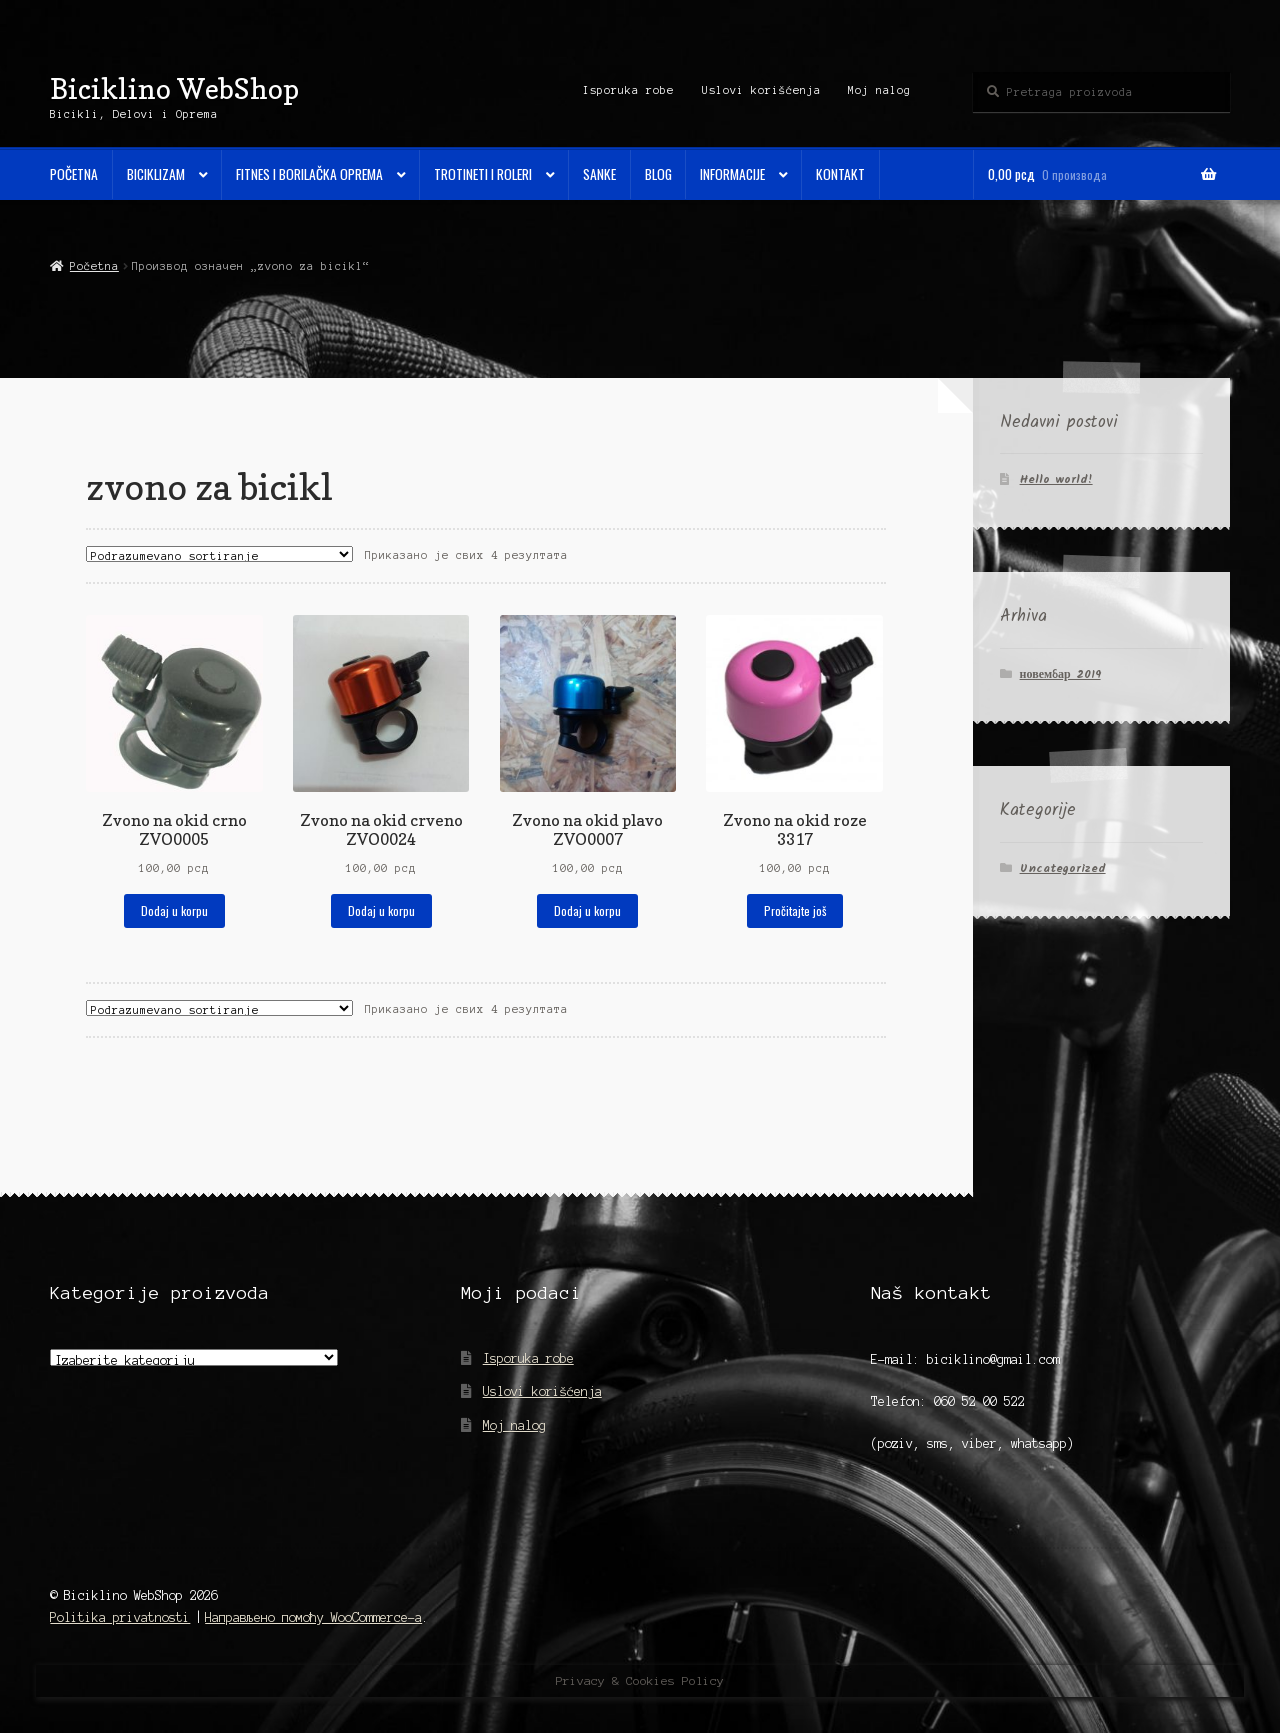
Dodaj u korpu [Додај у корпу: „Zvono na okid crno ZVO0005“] (174, 910)
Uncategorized (1063, 868)
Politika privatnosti (120, 1617)
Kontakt (840, 174)
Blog (658, 174)
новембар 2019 (1060, 674)
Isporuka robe (628, 90)
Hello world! (1056, 479)
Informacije (732, 174)
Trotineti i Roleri (483, 174)
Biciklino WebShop (174, 88)
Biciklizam (156, 174)
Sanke (599, 174)
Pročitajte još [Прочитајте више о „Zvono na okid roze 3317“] (795, 910)
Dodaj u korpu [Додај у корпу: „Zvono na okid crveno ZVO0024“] (381, 910)
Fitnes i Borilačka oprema (309, 174)
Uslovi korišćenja (761, 90)
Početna (74, 174)
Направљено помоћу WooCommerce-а (313, 1617)
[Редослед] (219, 554)
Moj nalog (879, 90)
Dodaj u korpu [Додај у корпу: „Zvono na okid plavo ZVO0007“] (587, 910)
